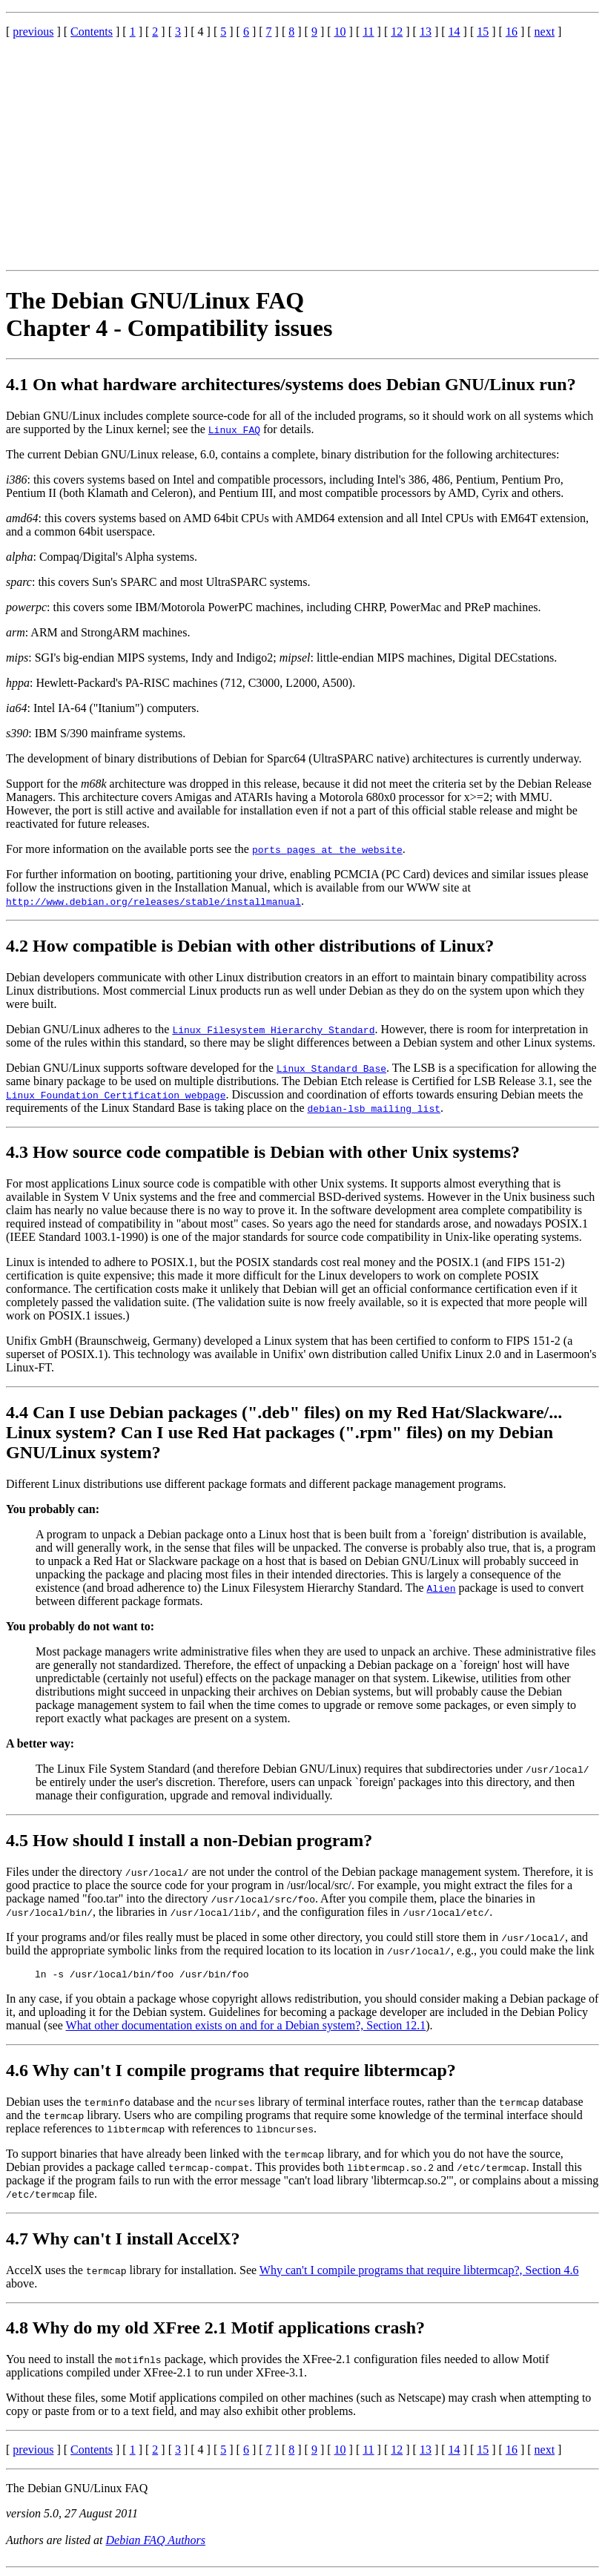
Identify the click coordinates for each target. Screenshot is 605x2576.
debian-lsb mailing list (374, 1108)
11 (368, 31)
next (545, 31)
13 (426, 31)
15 (483, 31)
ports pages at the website (327, 849)
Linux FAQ (234, 429)
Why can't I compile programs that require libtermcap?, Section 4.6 (419, 2272)
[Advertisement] (302, 154)
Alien (441, 1588)
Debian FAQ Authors (156, 2542)
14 (454, 31)
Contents (91, 31)
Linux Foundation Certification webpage (115, 1094)
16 (512, 31)
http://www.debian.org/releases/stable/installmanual (153, 901)
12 (397, 31)
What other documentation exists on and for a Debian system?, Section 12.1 (246, 2027)
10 (340, 31)
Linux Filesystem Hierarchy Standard (273, 1029)
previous (33, 31)
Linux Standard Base (331, 1068)
